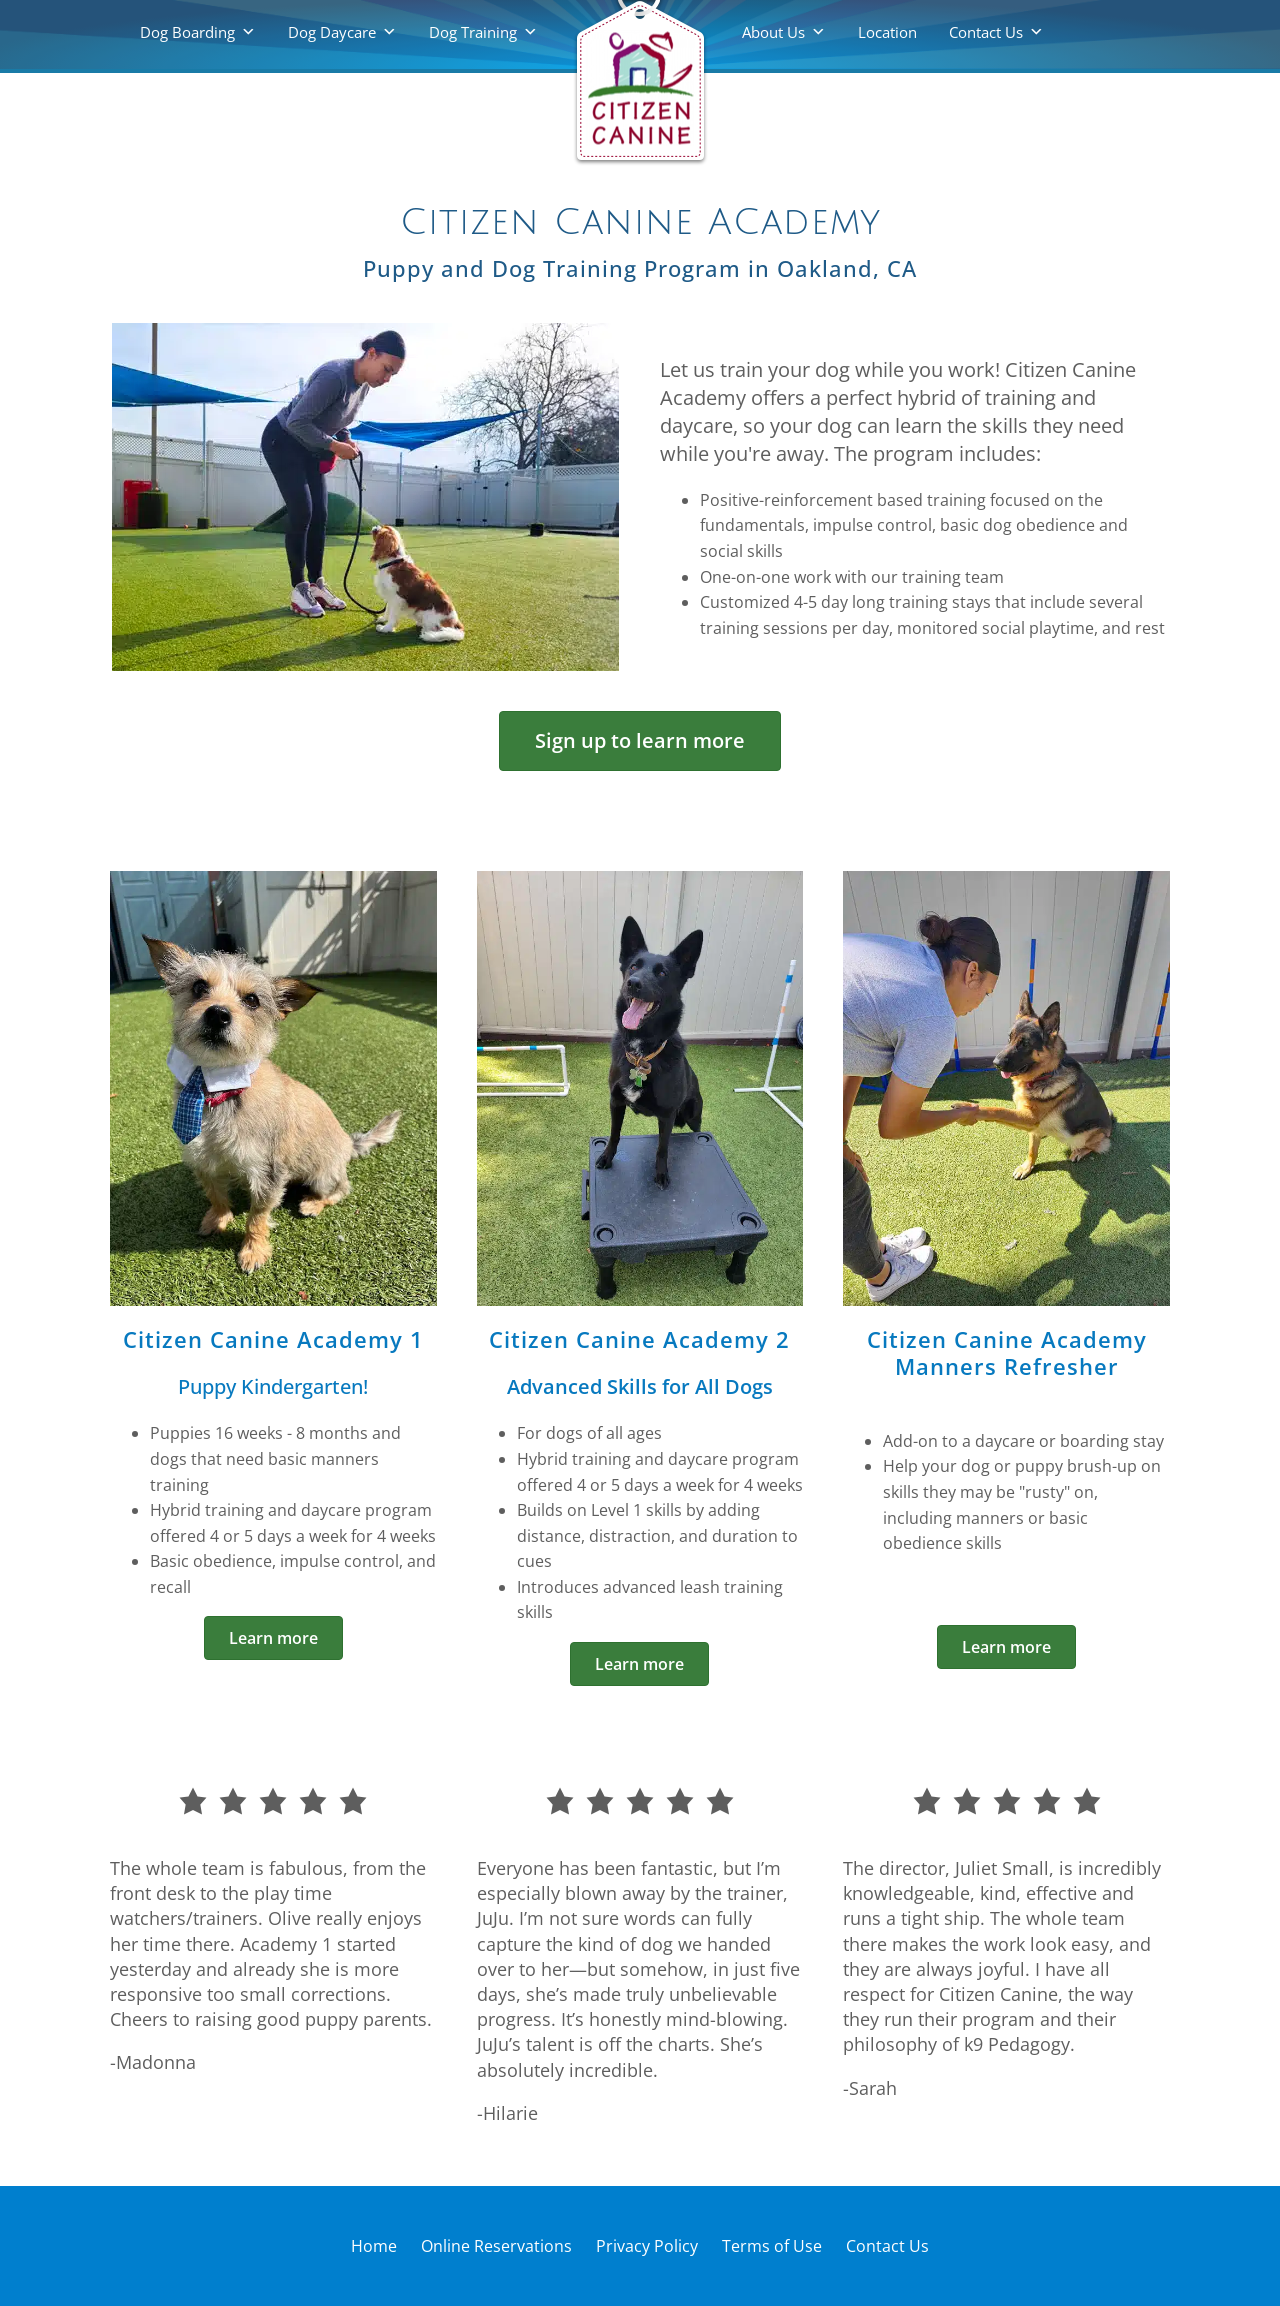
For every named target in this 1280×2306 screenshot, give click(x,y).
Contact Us (986, 32)
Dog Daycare (332, 32)
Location (887, 32)
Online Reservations (496, 2246)
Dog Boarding (187, 32)
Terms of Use (772, 2246)
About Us (773, 32)
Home (374, 2246)
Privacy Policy (647, 2246)
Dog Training (473, 32)
